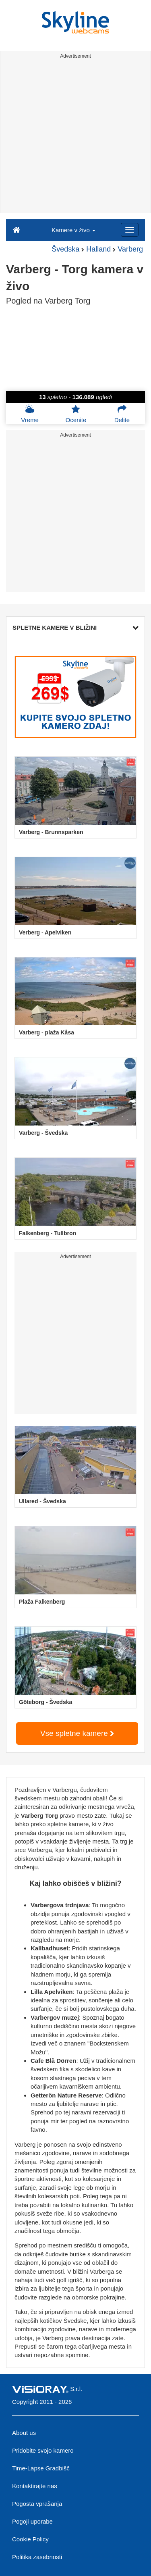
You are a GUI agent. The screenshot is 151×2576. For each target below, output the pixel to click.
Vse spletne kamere (77, 1733)
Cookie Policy (30, 2539)
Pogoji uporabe (32, 2521)
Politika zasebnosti (37, 2556)
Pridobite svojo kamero (43, 2450)
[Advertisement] (75, 137)
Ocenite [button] (76, 413)
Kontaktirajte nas (34, 2485)
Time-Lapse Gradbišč (41, 2468)
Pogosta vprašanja (37, 2503)
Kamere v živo (73, 230)
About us (24, 2432)
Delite (122, 413)
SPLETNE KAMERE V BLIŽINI (75, 627)
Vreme (30, 413)
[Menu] (130, 230)
